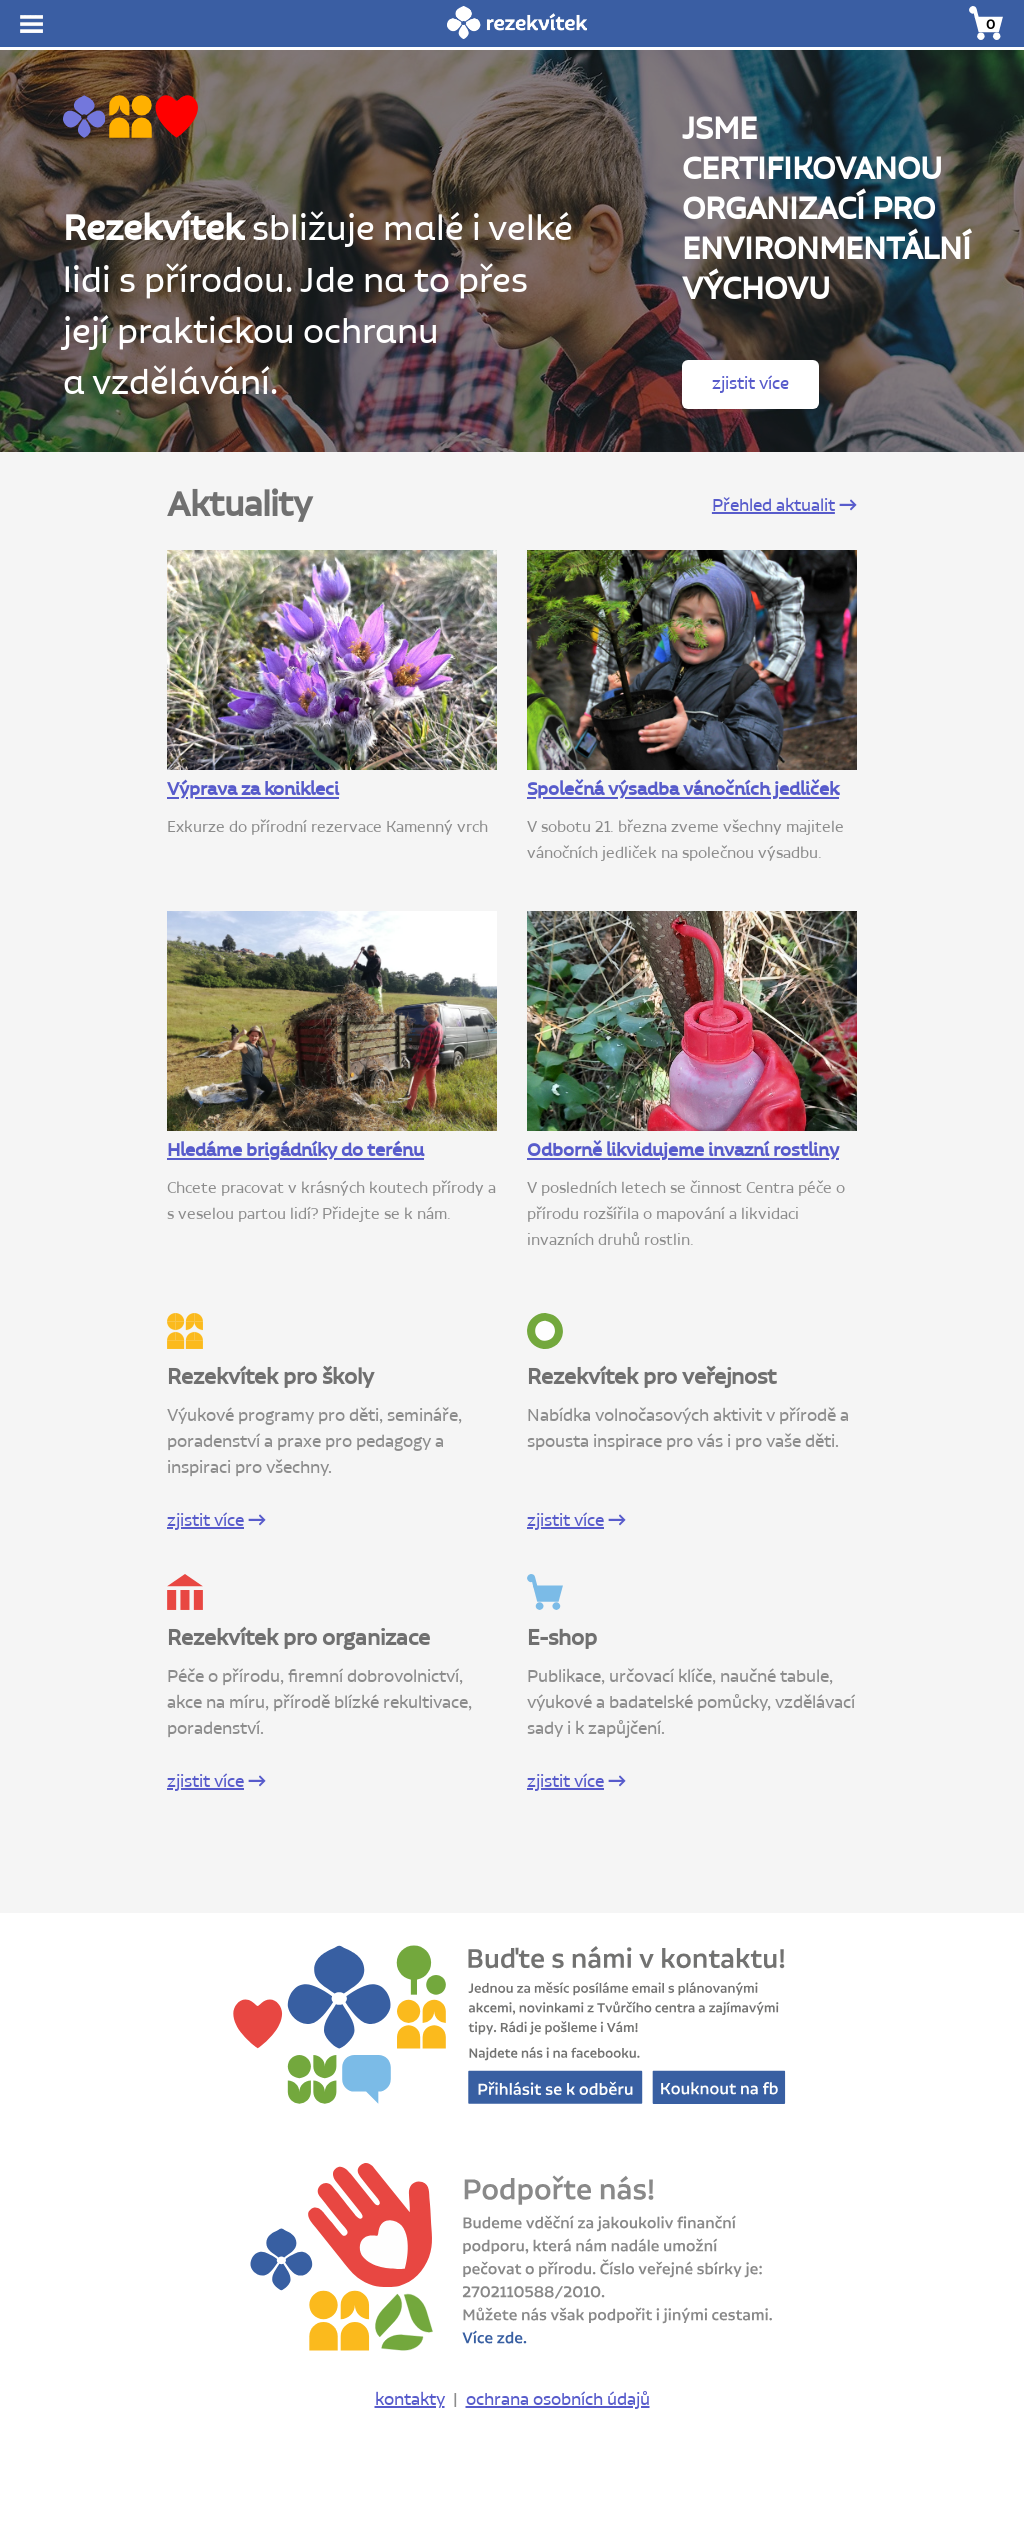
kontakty (410, 2400)
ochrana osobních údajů (558, 2400)
